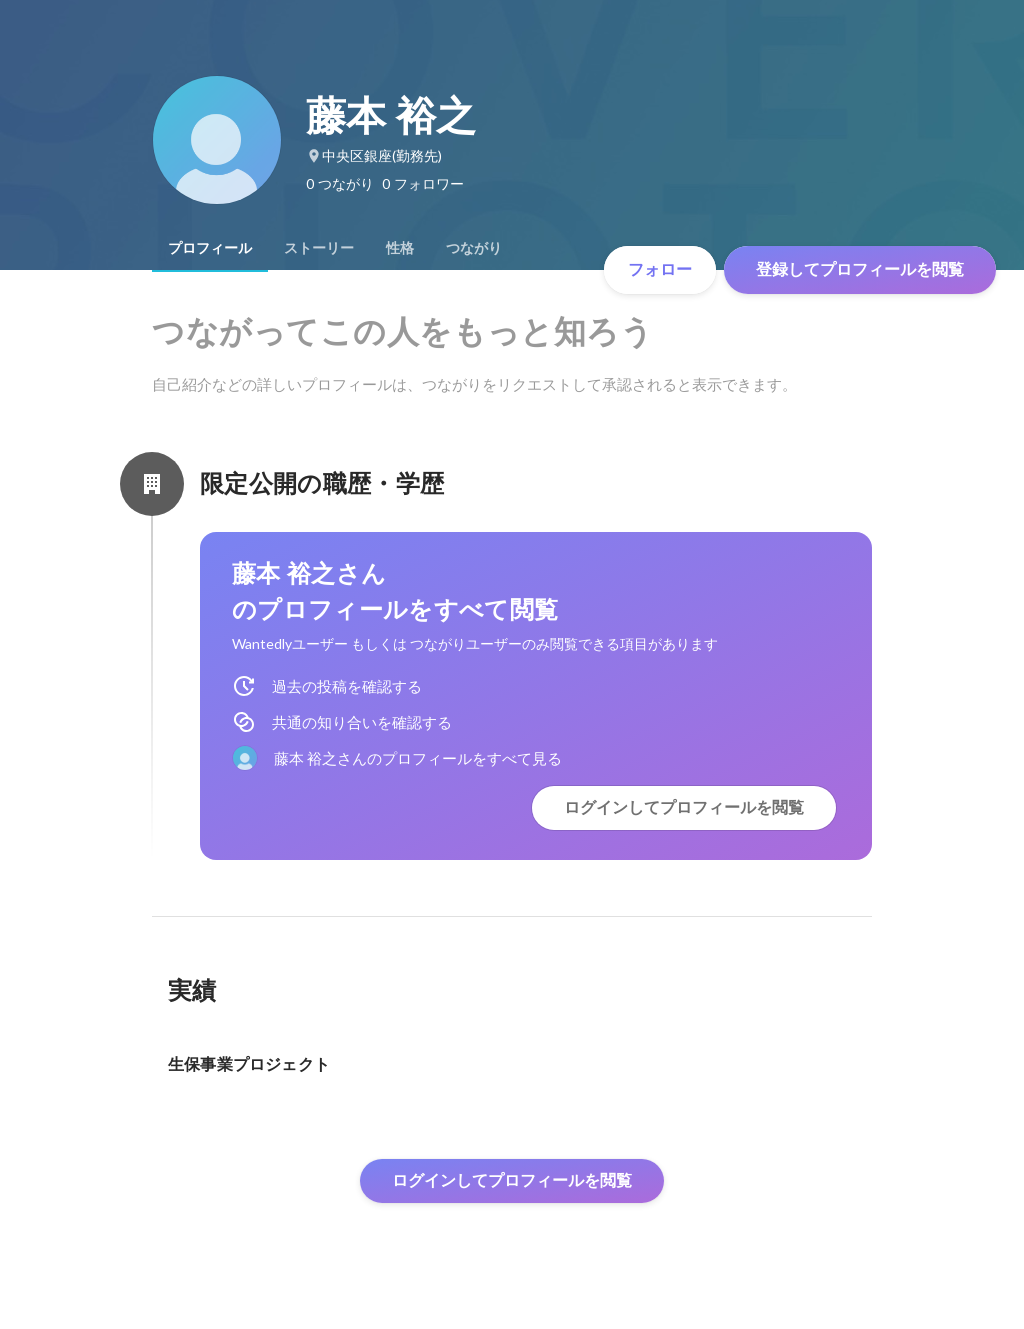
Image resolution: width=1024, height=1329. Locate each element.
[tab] (210, 248)
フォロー (660, 269)
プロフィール (210, 248)
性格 (400, 248)
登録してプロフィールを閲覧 (860, 269)
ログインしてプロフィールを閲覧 (684, 807)
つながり (474, 248)
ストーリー (319, 248)
